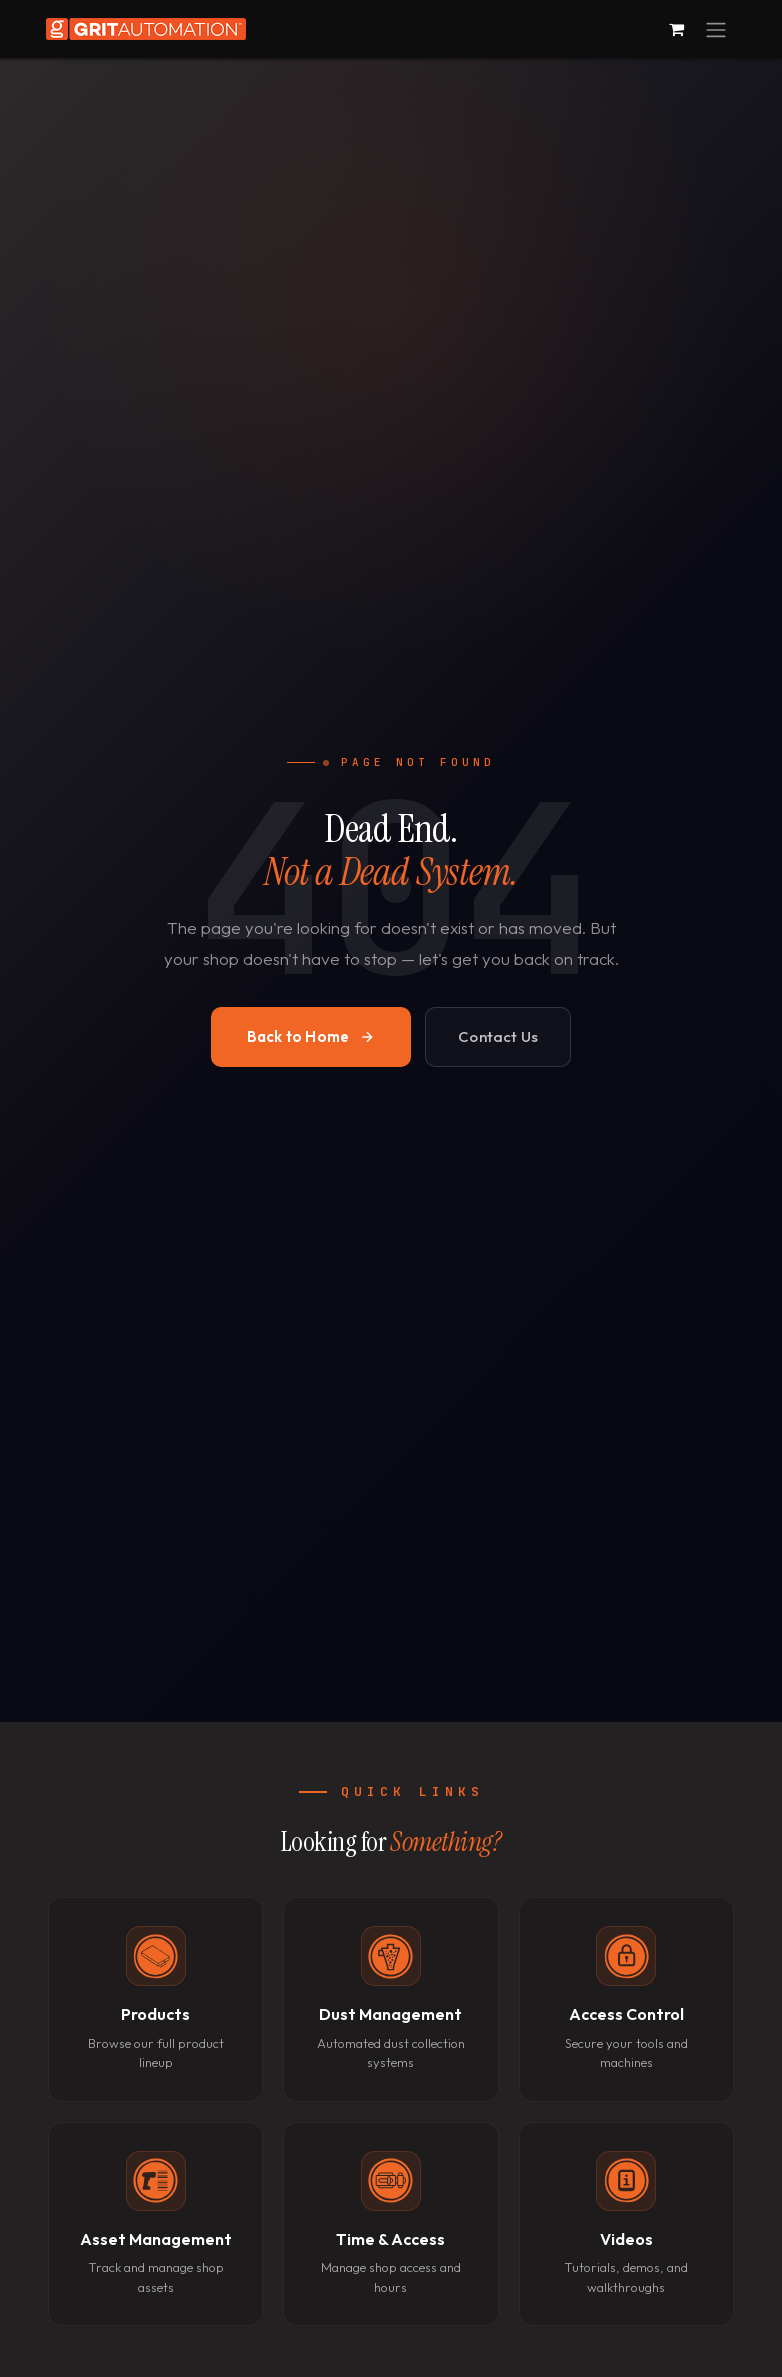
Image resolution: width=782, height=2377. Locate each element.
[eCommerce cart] (676, 29)
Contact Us (498, 1036)
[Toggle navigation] (716, 29)
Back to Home (311, 1036)
